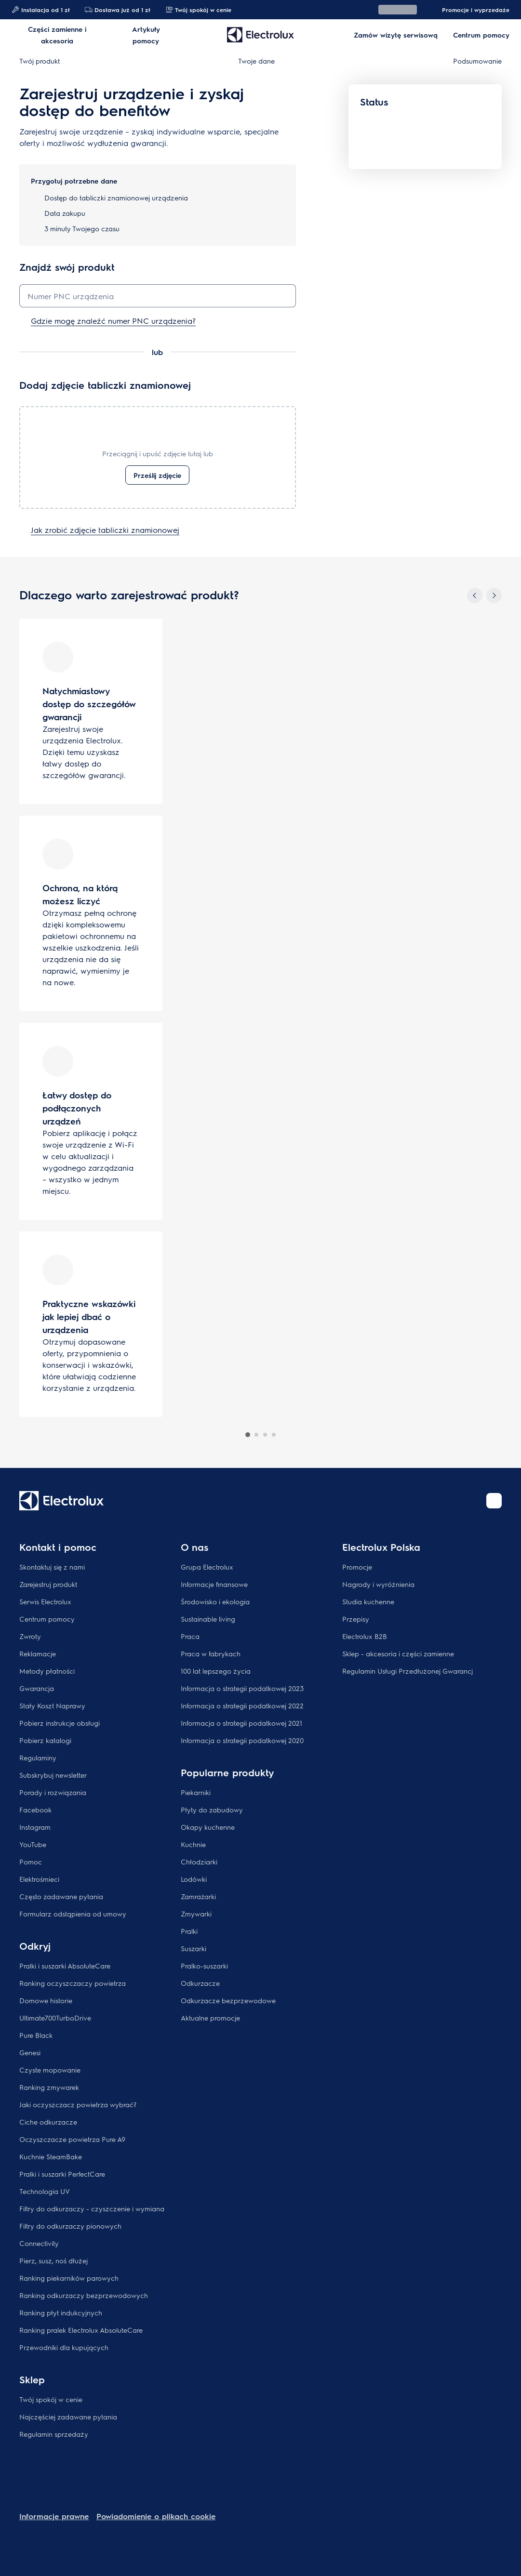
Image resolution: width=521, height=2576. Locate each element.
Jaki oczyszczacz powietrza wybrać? (77, 2104)
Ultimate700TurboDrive (55, 2017)
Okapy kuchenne (208, 1827)
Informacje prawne (54, 2516)
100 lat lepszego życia (216, 1670)
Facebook (35, 1809)
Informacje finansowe (214, 1584)
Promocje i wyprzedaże (470, 9)
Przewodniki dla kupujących (63, 2347)
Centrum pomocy (47, 1618)
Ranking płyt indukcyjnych (60, 2312)
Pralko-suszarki (204, 1965)
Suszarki (193, 1948)
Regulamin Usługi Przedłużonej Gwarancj (407, 1670)
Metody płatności (47, 1670)
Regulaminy (37, 1757)
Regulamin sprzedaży (53, 2434)
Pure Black (36, 2035)
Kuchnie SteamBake (50, 2156)
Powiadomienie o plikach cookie (155, 2516)
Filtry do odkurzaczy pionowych (70, 2225)
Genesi (29, 2052)
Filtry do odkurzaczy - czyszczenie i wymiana (91, 2208)
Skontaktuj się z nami (52, 1566)
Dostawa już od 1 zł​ (117, 9)
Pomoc (30, 1861)
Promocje (357, 1566)
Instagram (35, 1827)
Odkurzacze (200, 1983)
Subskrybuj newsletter (53, 1774)
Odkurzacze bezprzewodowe (228, 2000)
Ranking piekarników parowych (69, 2277)
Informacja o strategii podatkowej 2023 (242, 1688)
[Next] (494, 595)
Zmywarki (196, 1913)
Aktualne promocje (210, 2017)
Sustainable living (208, 1618)
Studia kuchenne (368, 1601)
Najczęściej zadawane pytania (68, 2416)
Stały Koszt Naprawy (52, 1705)
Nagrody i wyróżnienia (378, 1584)
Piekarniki (196, 1792)
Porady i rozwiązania (52, 1792)
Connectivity (39, 2243)
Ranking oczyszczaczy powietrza (72, 1983)
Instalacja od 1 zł (40, 9)
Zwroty (30, 1636)
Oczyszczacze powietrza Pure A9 (72, 2139)
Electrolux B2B (364, 1636)
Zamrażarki (198, 1896)
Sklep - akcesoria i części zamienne (398, 1653)
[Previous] (474, 595)
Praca (190, 1636)
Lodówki (194, 1879)
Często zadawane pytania (61, 1896)
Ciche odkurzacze (48, 2121)
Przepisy (355, 1618)
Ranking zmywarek (49, 2087)
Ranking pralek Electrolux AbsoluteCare (81, 2329)
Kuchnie (193, 1844)
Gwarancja (36, 1688)
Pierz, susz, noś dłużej (53, 2260)
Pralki (189, 1931)
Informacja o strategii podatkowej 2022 (242, 1705)
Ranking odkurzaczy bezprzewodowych (83, 2295)
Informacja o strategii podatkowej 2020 (242, 1740)
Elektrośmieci (39, 1879)
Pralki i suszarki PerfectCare (62, 2173)
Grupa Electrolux (207, 1566)
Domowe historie (45, 2000)
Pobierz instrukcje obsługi (59, 1722)
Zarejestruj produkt (48, 1584)
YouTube (32, 1844)
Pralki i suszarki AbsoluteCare (64, 1965)
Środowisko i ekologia (215, 1601)
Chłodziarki (199, 1861)
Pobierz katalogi (45, 1740)
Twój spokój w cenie (198, 9)
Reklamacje (37, 1653)
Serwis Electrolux (45, 1601)
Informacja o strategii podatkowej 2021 (241, 1722)
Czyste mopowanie (49, 2069)
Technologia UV (44, 2191)
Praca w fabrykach (210, 1653)
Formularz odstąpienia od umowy (72, 1913)
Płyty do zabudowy (212, 1809)
